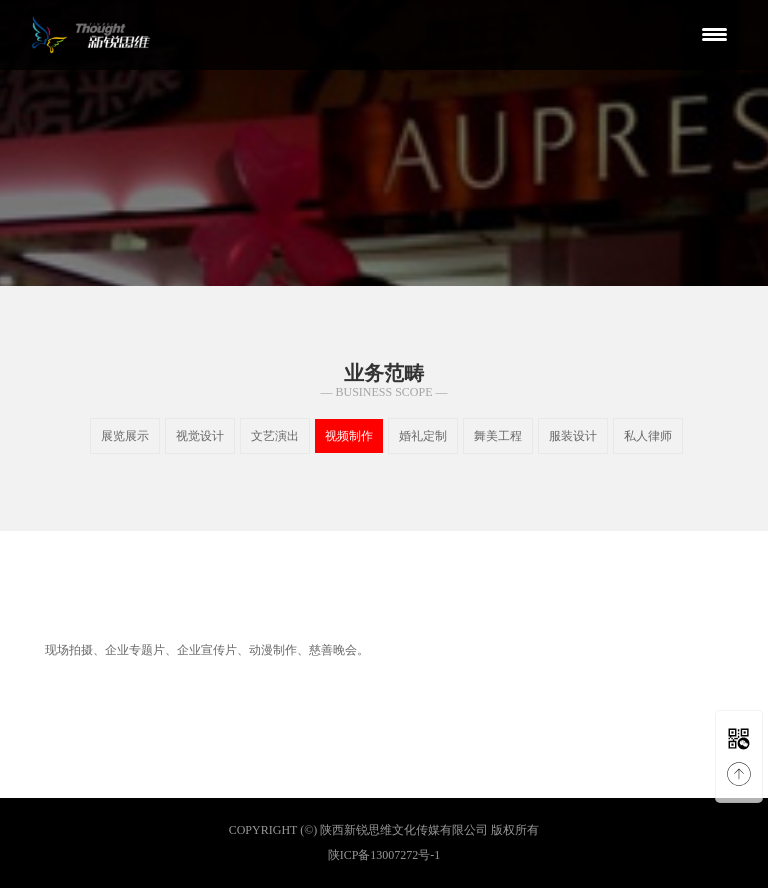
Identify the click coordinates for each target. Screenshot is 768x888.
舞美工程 (498, 436)
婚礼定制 (423, 436)
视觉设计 (200, 436)
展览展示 (125, 436)
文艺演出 (275, 436)
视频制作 (349, 436)
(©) (308, 830)
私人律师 (648, 436)
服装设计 (573, 436)
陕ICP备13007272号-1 (384, 855)
